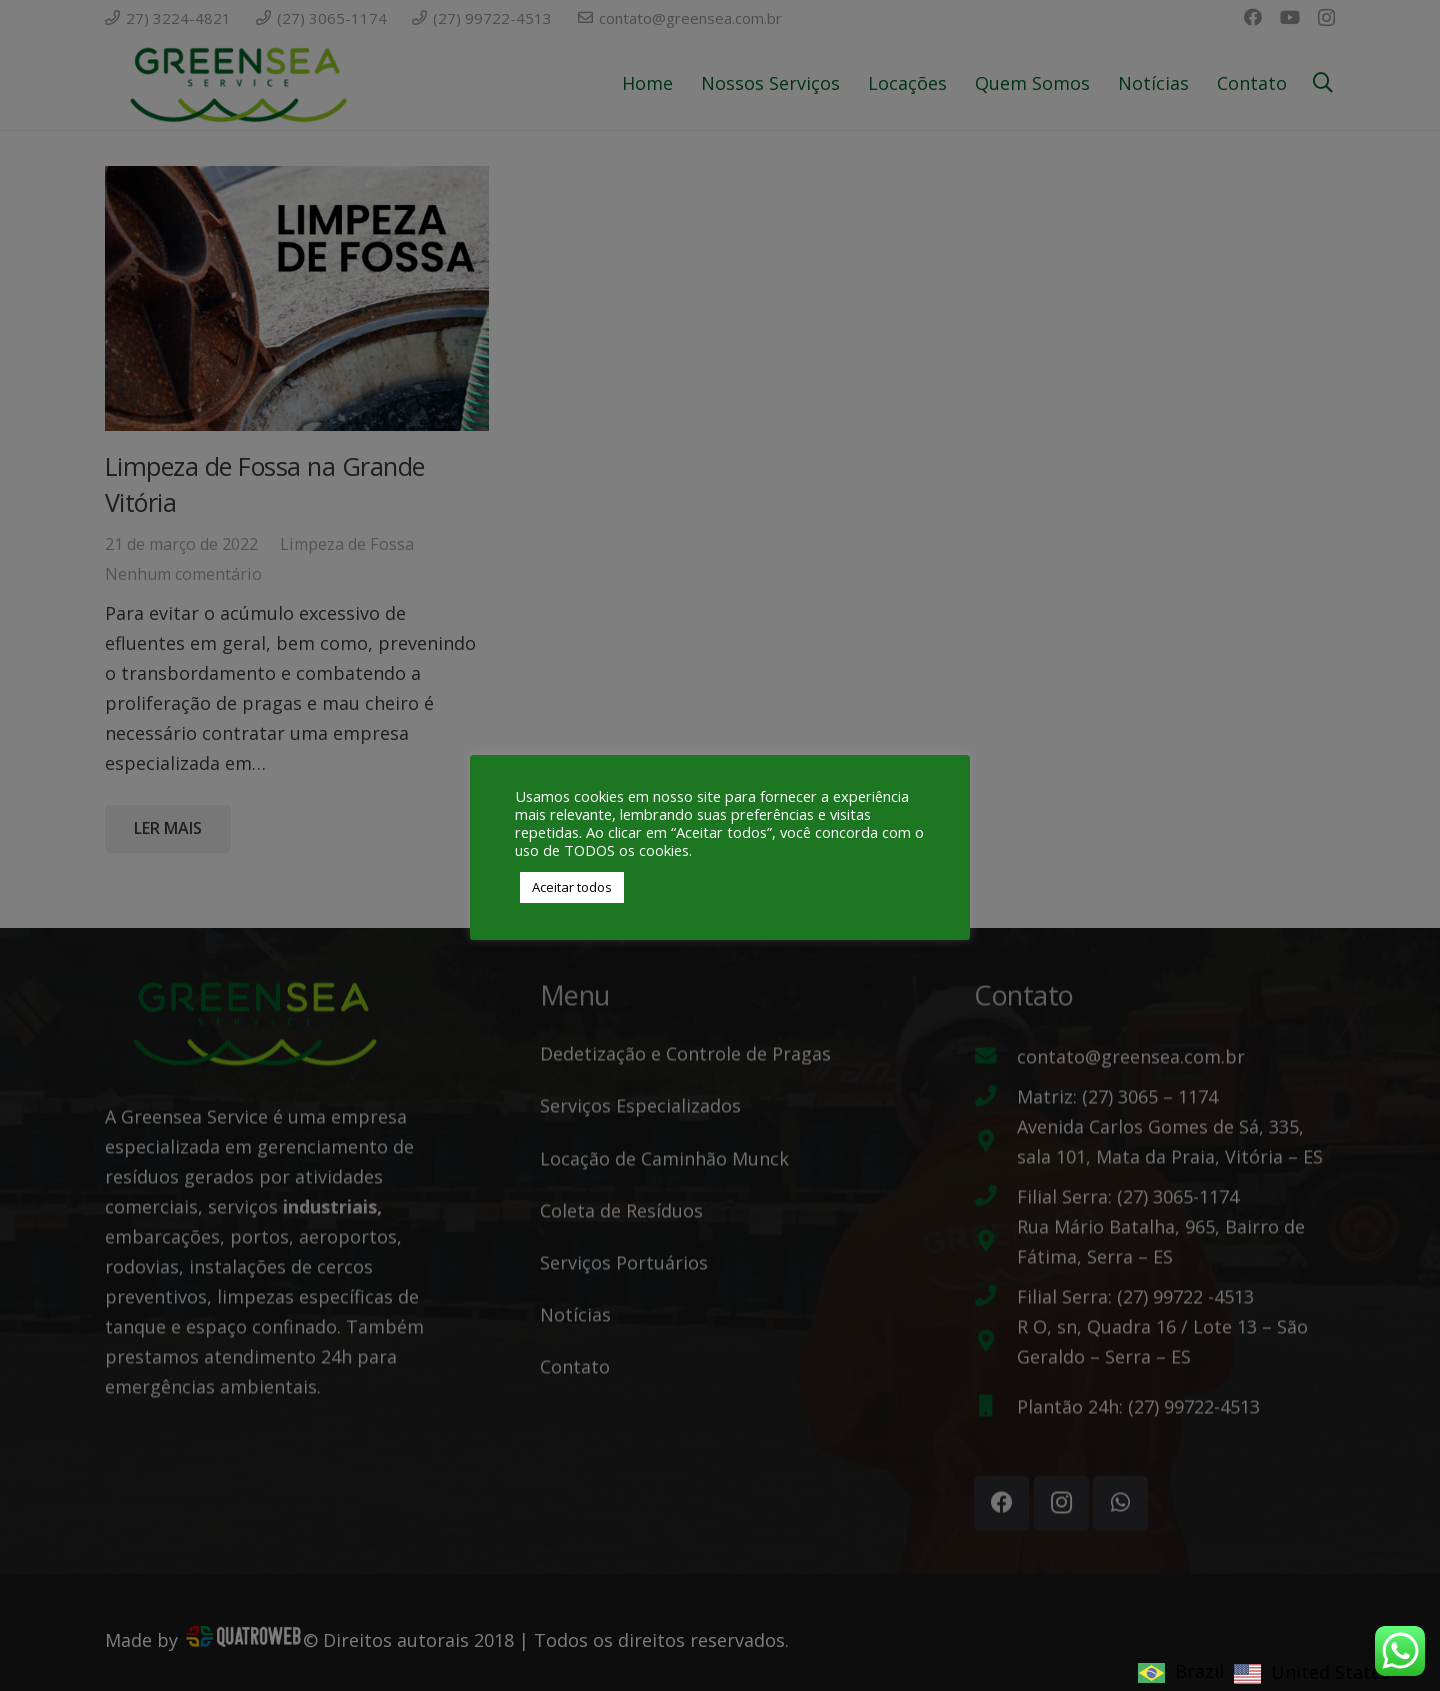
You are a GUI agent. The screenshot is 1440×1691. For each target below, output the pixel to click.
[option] (1312, 1673)
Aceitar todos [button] (572, 887)
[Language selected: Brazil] (1269, 1670)
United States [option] (1330, 1672)
